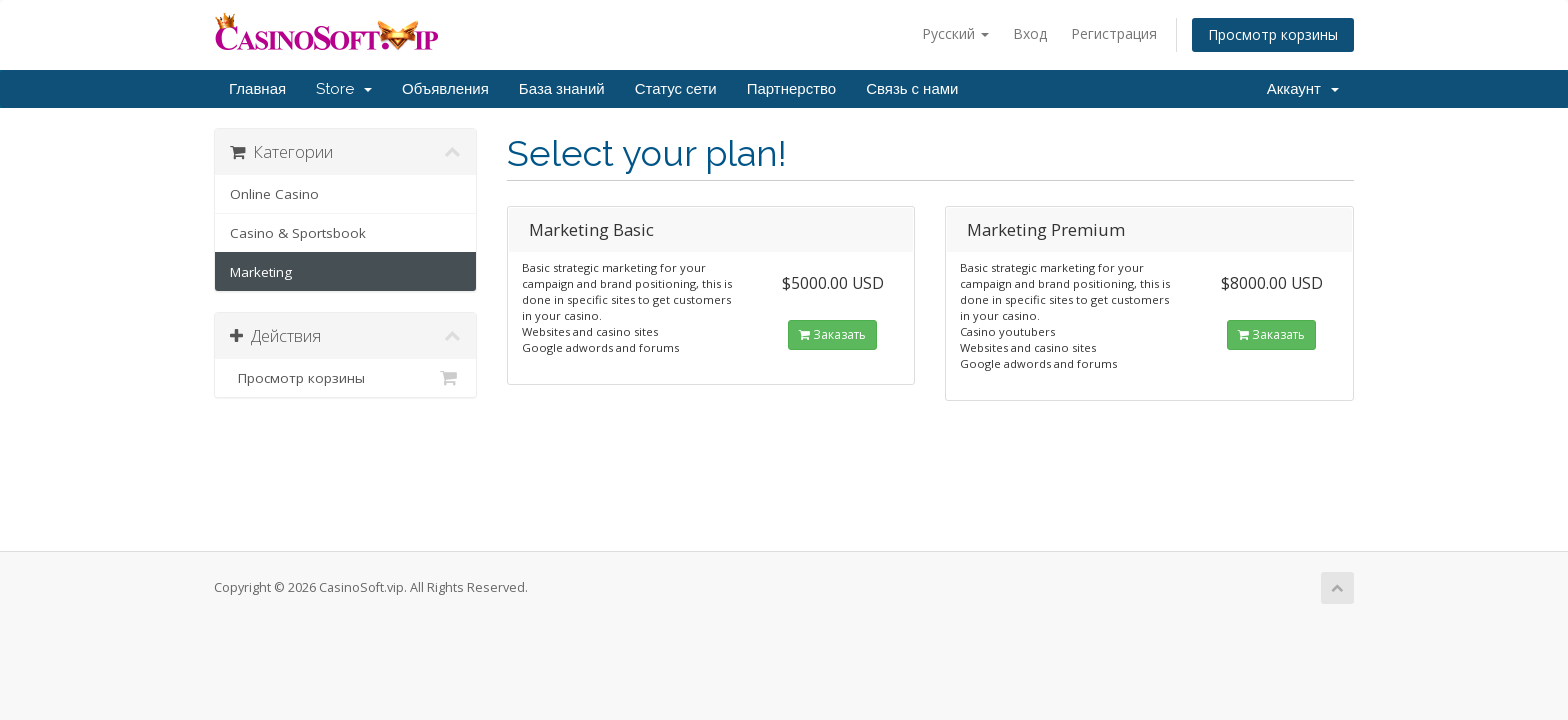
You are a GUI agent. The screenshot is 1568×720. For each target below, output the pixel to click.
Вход (1030, 33)
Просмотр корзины (1273, 34)
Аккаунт (1303, 89)
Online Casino (274, 194)
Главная (257, 89)
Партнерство (792, 89)
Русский (955, 33)
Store (344, 89)
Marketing (261, 272)
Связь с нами (912, 89)
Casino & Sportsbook (298, 233)
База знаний (562, 89)
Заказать (832, 334)
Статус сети (676, 89)
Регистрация (1114, 33)
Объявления (445, 89)
